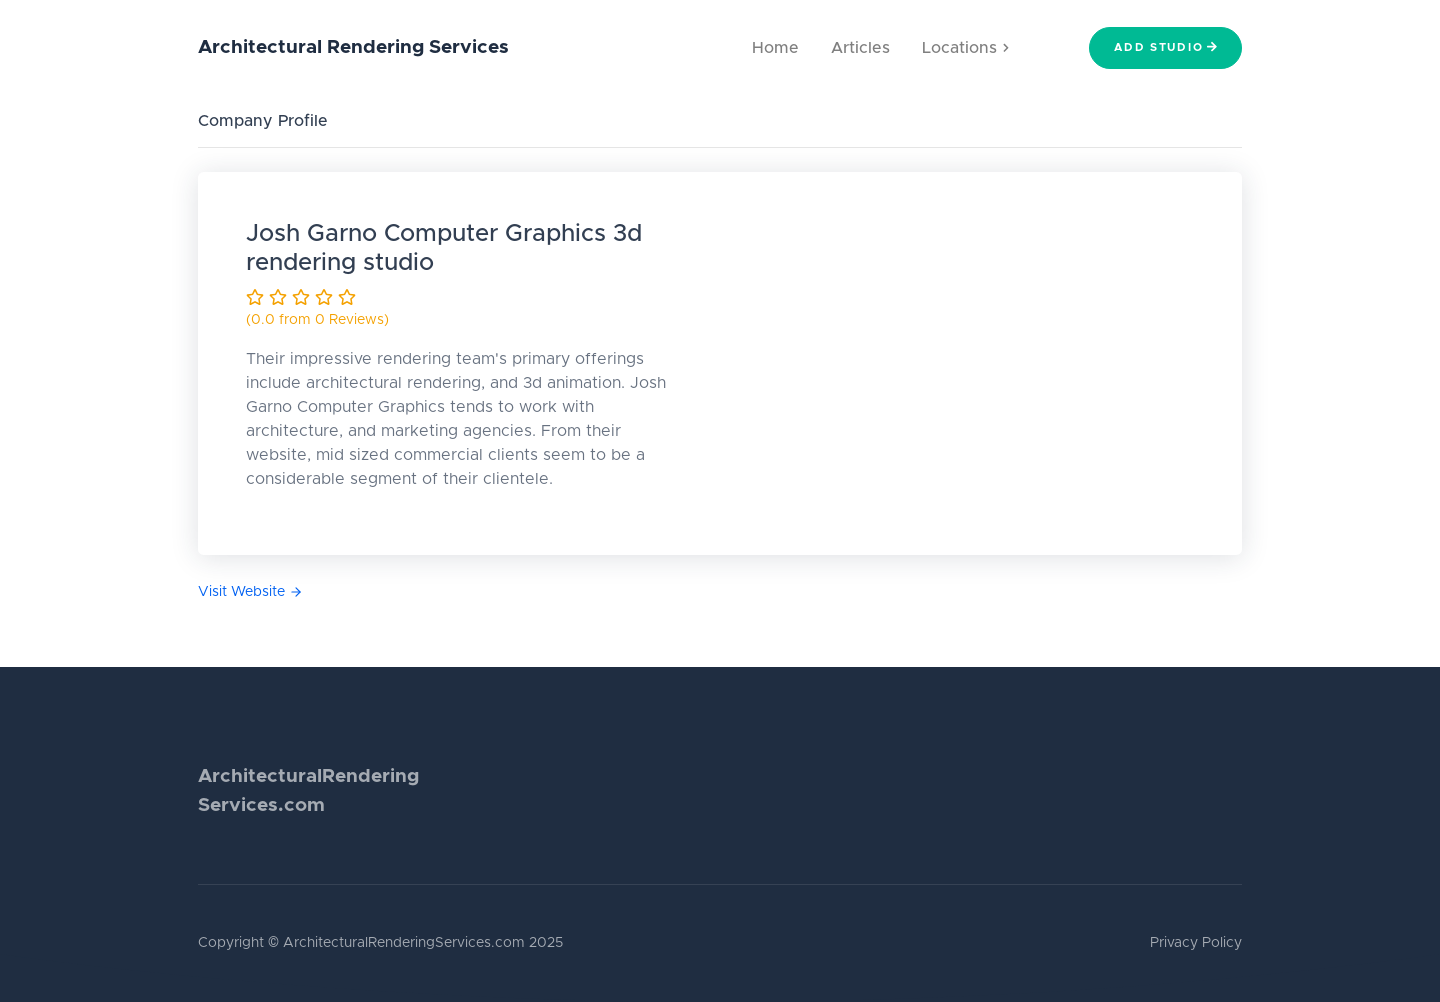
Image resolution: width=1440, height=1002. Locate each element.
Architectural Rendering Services (353, 47)
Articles (860, 48)
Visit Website (250, 592)
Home (775, 48)
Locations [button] (965, 48)
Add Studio (1165, 47)
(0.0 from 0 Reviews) (317, 320)
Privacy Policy (1196, 943)
